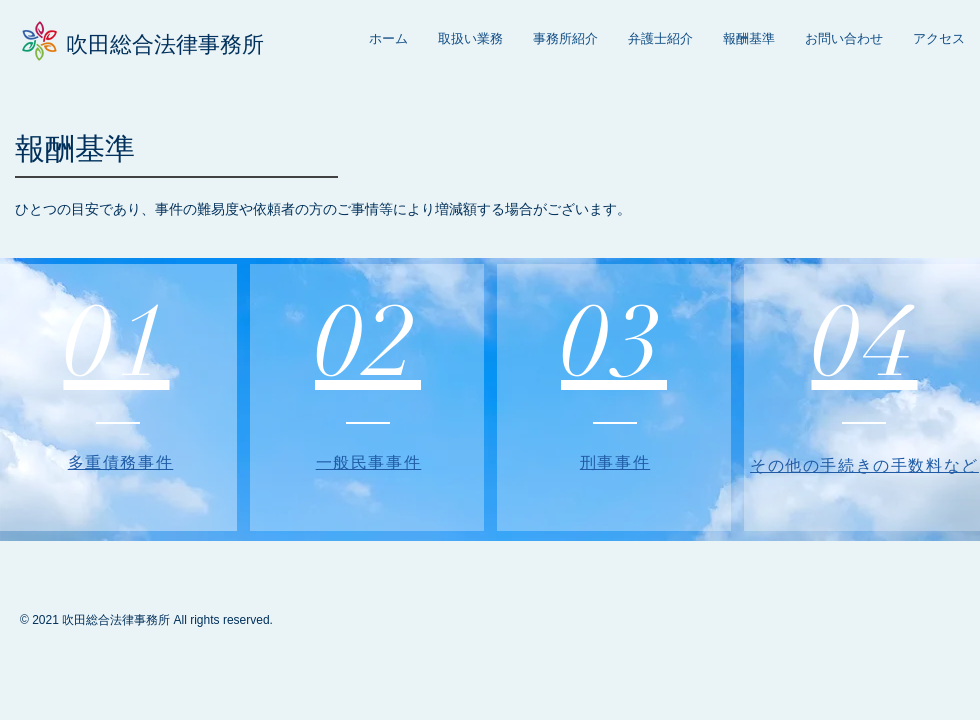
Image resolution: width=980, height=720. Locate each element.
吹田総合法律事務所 (165, 44)
